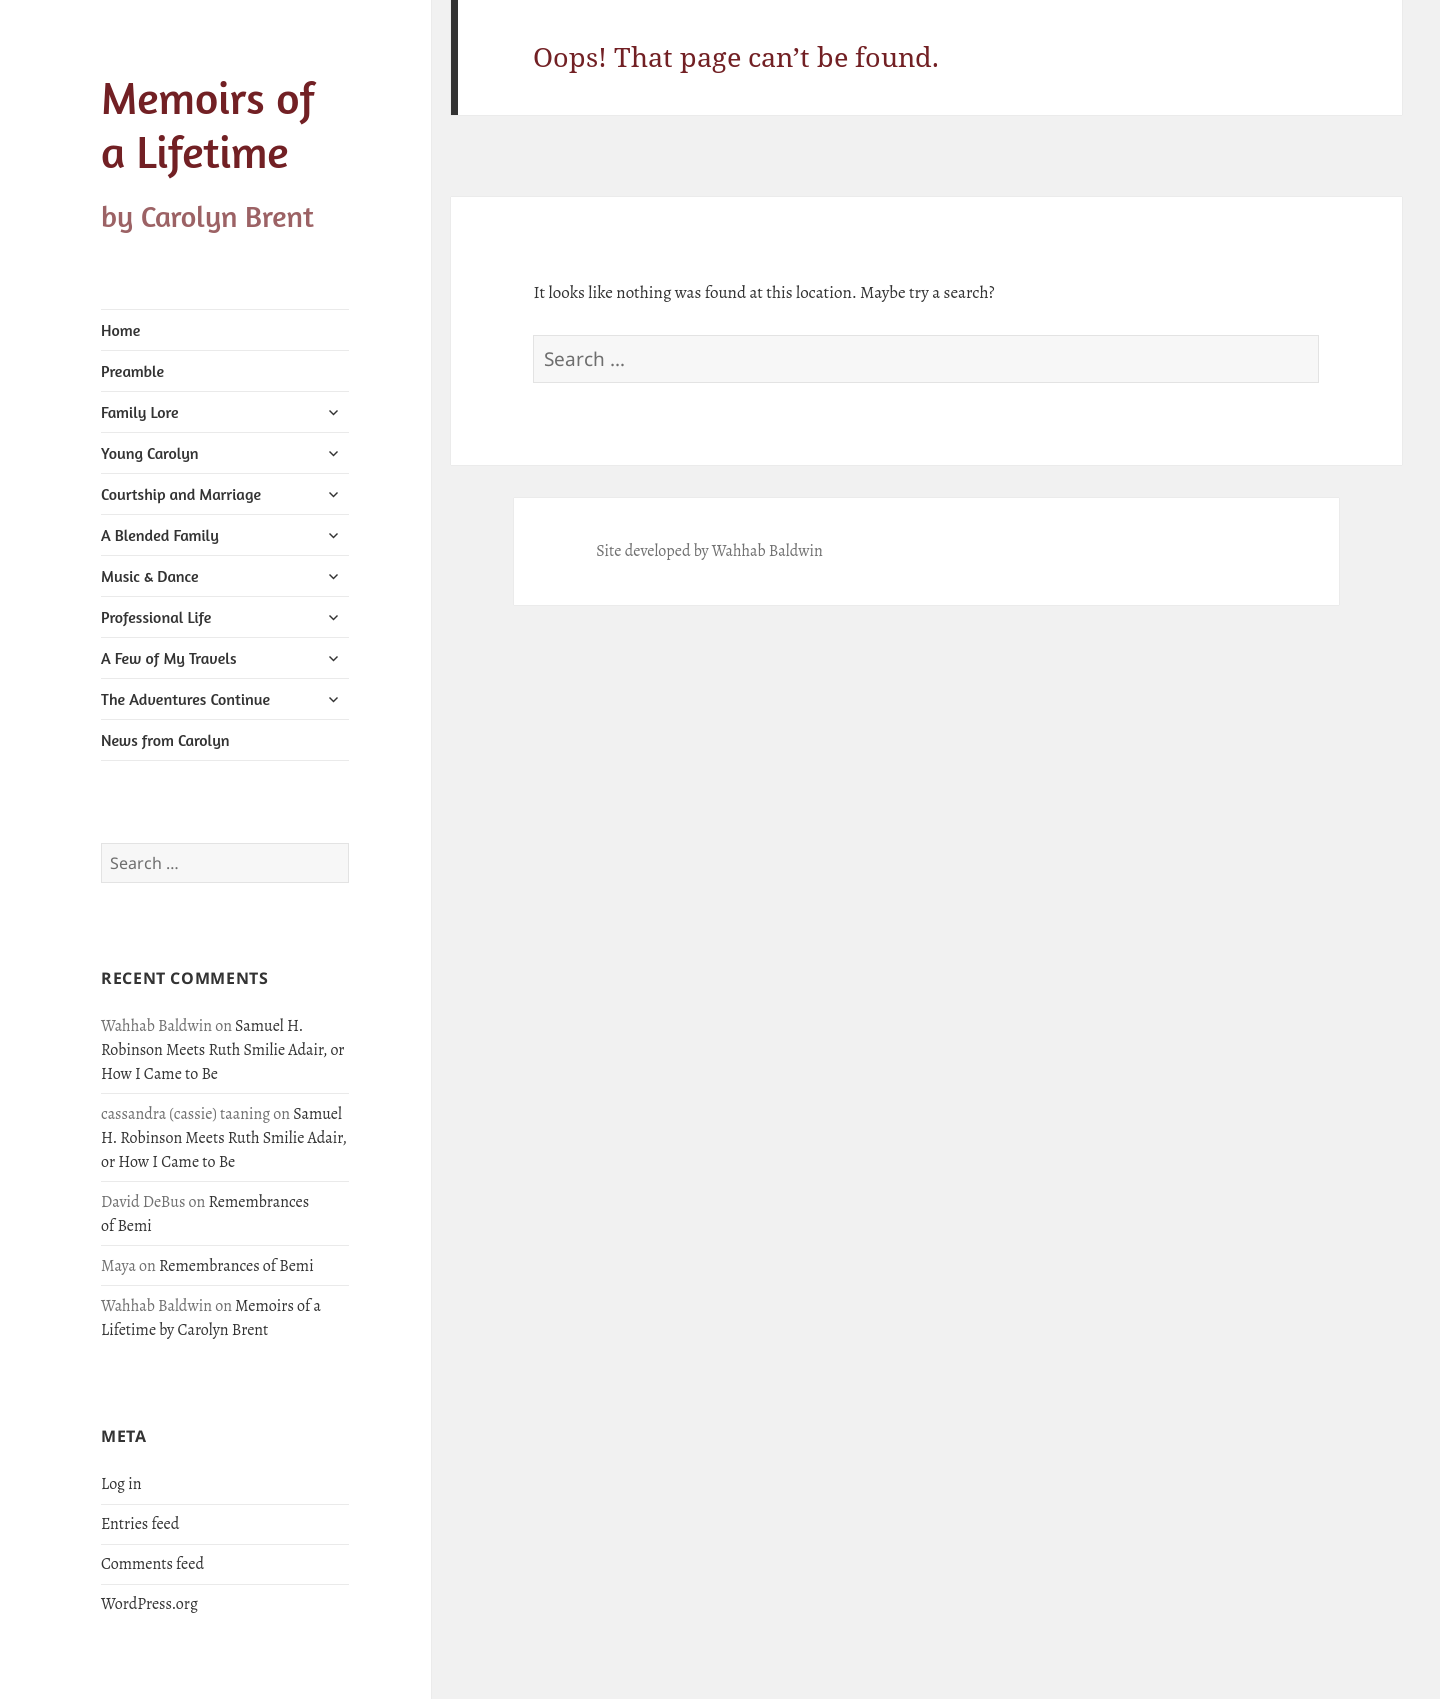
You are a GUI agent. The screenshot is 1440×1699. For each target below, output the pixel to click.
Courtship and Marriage (181, 494)
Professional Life (156, 617)
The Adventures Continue (185, 699)
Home (120, 330)
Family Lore (140, 412)
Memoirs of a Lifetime (208, 124)
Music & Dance (150, 576)
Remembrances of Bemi (236, 1266)
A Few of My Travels (169, 658)
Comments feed (152, 1564)
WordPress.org (149, 1604)
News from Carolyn (165, 740)
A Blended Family (160, 535)
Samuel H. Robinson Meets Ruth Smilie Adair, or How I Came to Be (222, 1050)
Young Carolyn (150, 453)
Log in (121, 1484)
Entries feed (140, 1524)
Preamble (132, 371)
